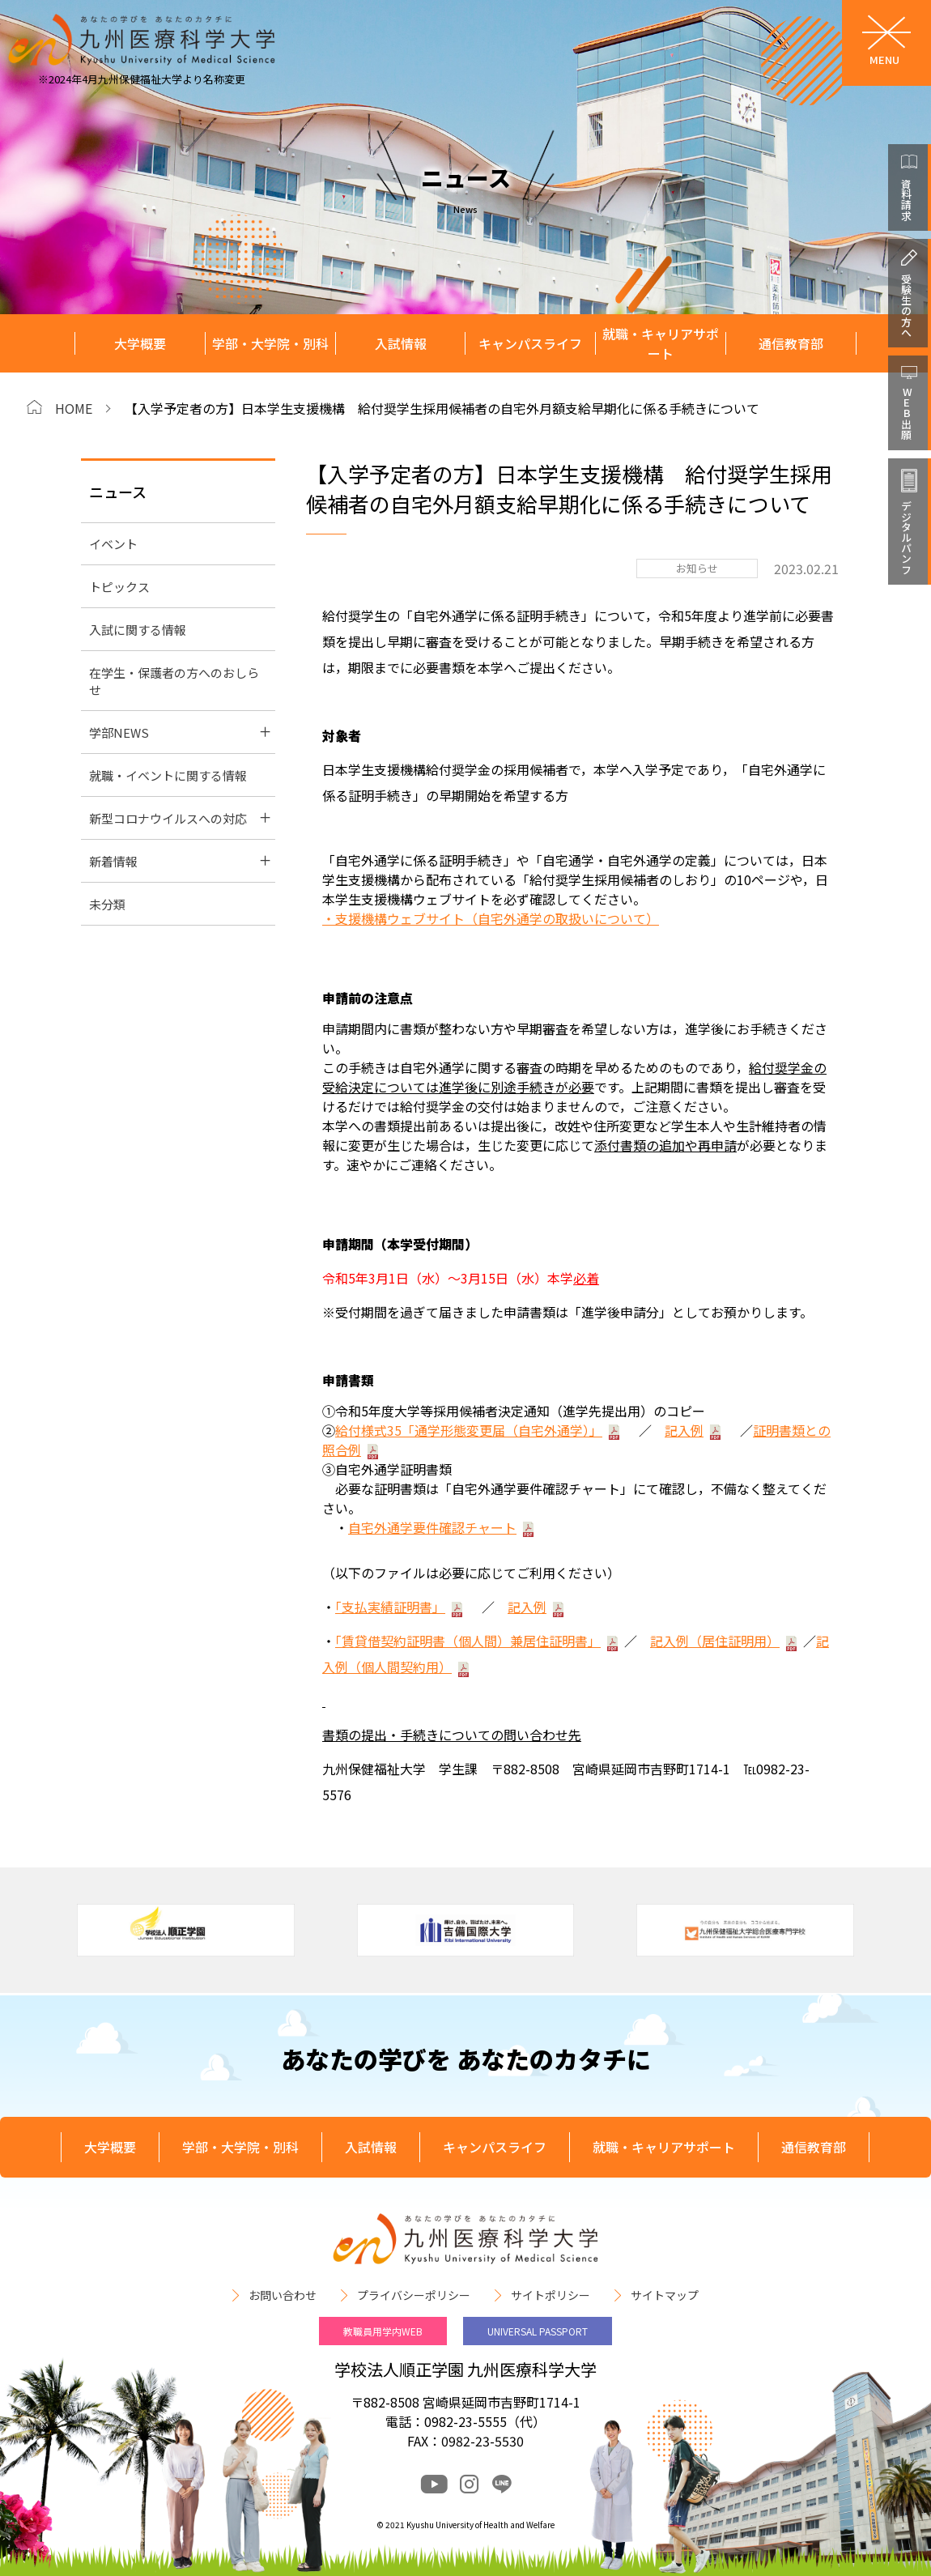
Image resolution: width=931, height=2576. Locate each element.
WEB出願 (906, 413)
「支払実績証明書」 (390, 1606)
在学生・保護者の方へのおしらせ (174, 681)
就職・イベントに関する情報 (168, 775)
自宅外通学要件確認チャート (432, 1527)
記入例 (684, 1430)
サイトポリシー (550, 2295)
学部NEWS (119, 732)
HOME (73, 408)
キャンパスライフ (530, 343)
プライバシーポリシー (413, 2295)
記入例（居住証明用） (715, 1640)
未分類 (107, 904)
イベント (113, 543)
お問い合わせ (283, 2295)
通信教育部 (791, 343)
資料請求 (906, 199)
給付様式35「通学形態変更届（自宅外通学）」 (468, 1430)
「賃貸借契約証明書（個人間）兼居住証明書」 (468, 1640)
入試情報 (401, 343)
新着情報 (113, 861)
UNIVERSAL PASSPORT (537, 2331)
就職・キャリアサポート (660, 344)
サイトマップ (665, 2295)
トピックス (119, 586)
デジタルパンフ (906, 537)
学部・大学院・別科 (270, 343)
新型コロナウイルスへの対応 (168, 818)
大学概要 (140, 343)
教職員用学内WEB (383, 2331)
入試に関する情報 (137, 629)
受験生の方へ (906, 305)
